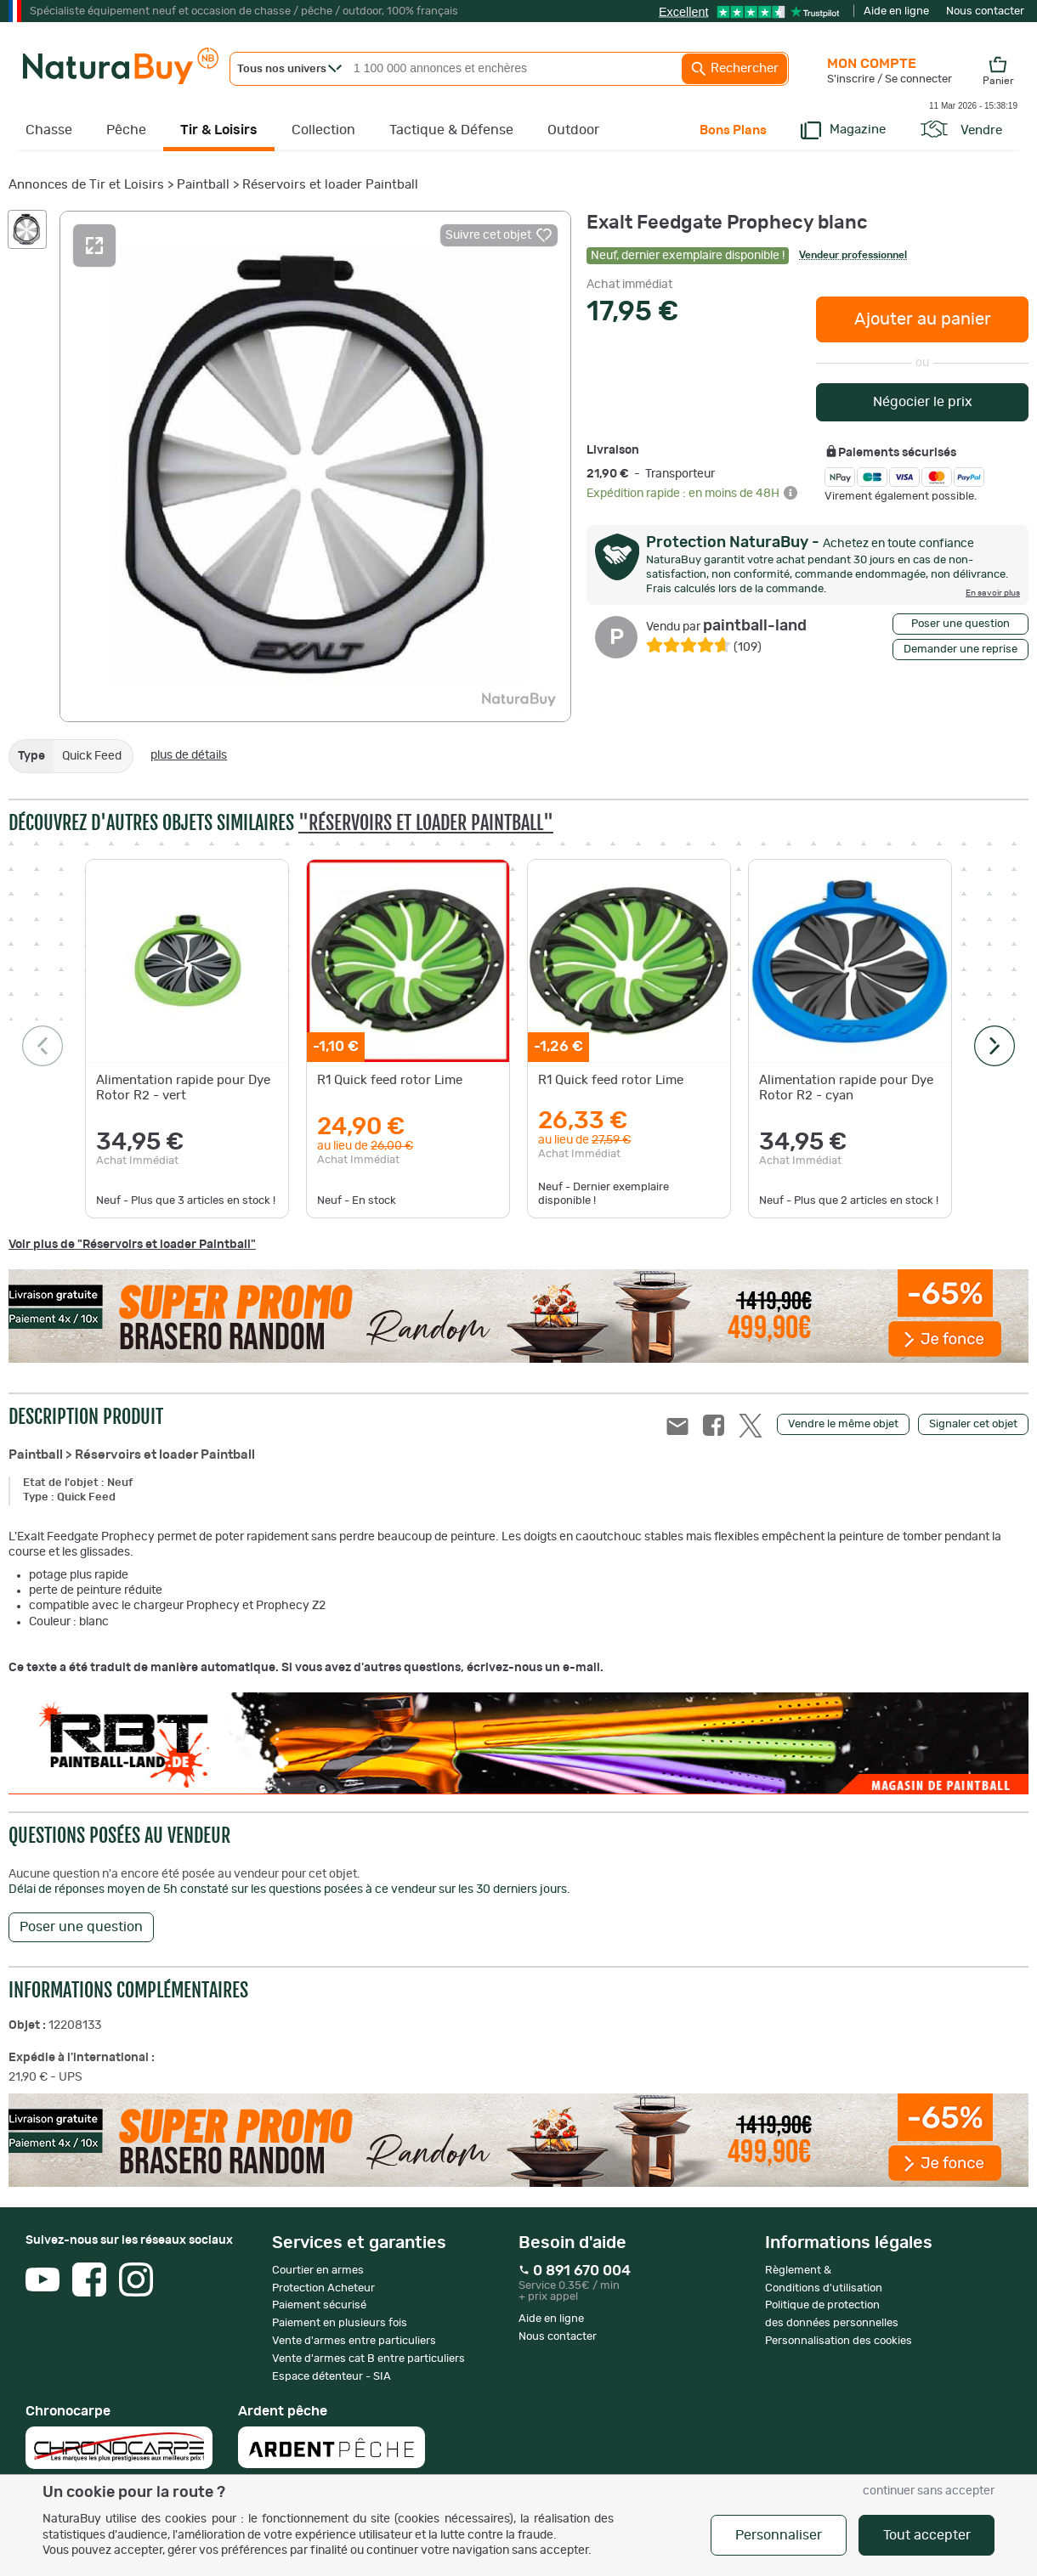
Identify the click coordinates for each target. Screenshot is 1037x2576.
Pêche (126, 130)
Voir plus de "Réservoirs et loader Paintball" (132, 1245)
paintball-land (726, 626)
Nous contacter (985, 11)
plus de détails (188, 755)
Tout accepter (927, 2535)
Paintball (203, 184)
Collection (323, 130)
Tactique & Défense (451, 130)
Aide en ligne (896, 11)
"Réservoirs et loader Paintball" (425, 822)
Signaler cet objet (973, 1424)
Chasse (49, 130)
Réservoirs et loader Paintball (330, 184)
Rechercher (734, 68)
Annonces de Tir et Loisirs (86, 184)
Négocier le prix (922, 402)
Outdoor (573, 130)
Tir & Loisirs (219, 130)
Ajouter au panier (922, 319)
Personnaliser (778, 2535)
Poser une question (960, 624)
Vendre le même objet (843, 1424)
